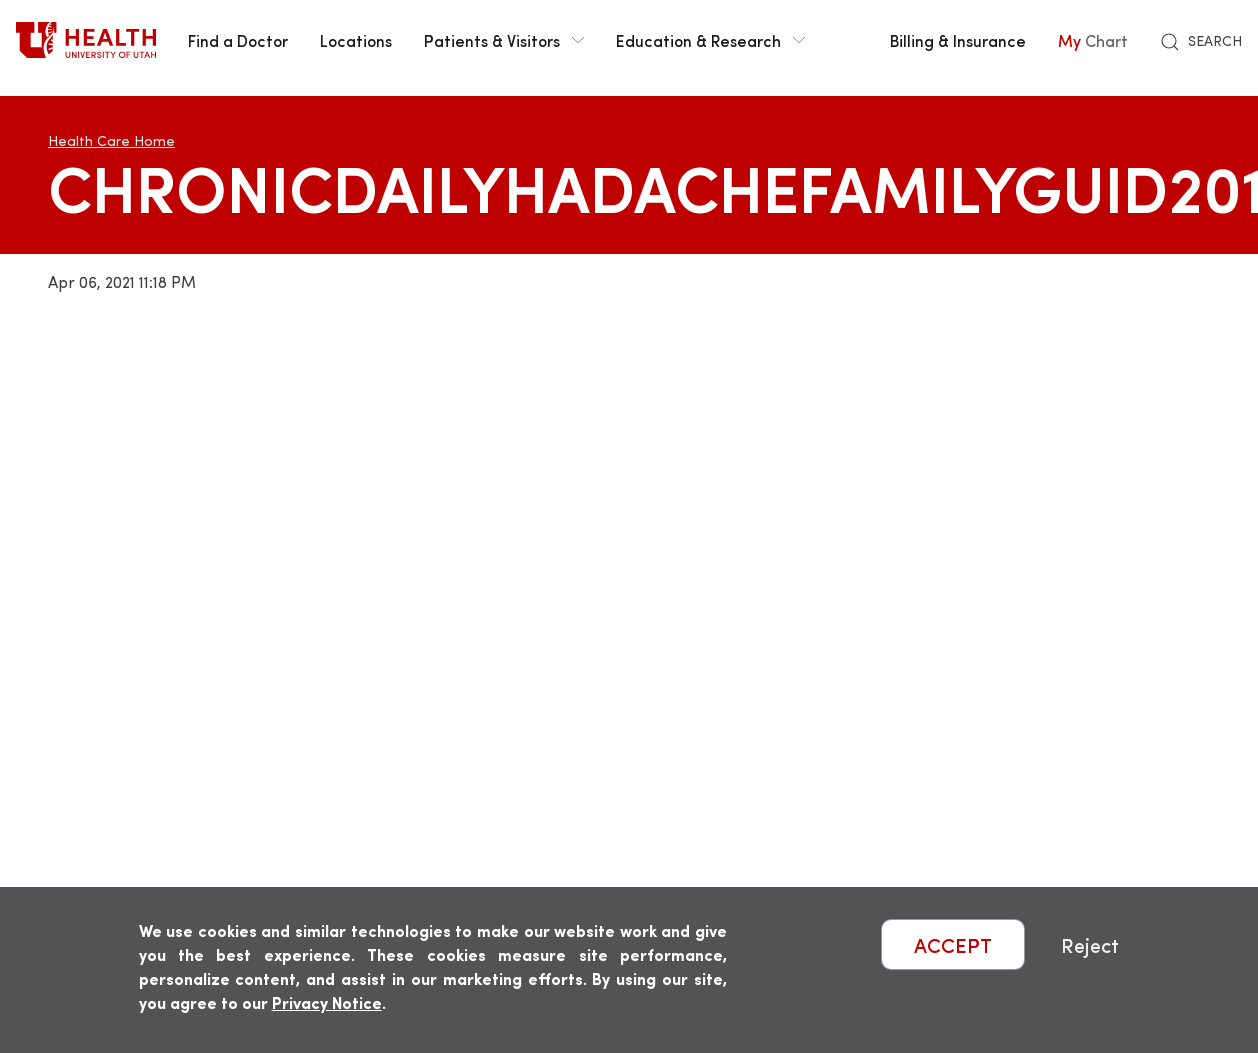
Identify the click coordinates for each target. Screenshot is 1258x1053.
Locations (356, 40)
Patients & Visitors (504, 40)
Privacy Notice (327, 1002)
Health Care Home (111, 140)
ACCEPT (953, 944)
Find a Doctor (238, 40)
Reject (1090, 944)
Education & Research (710, 40)
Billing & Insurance (958, 40)
